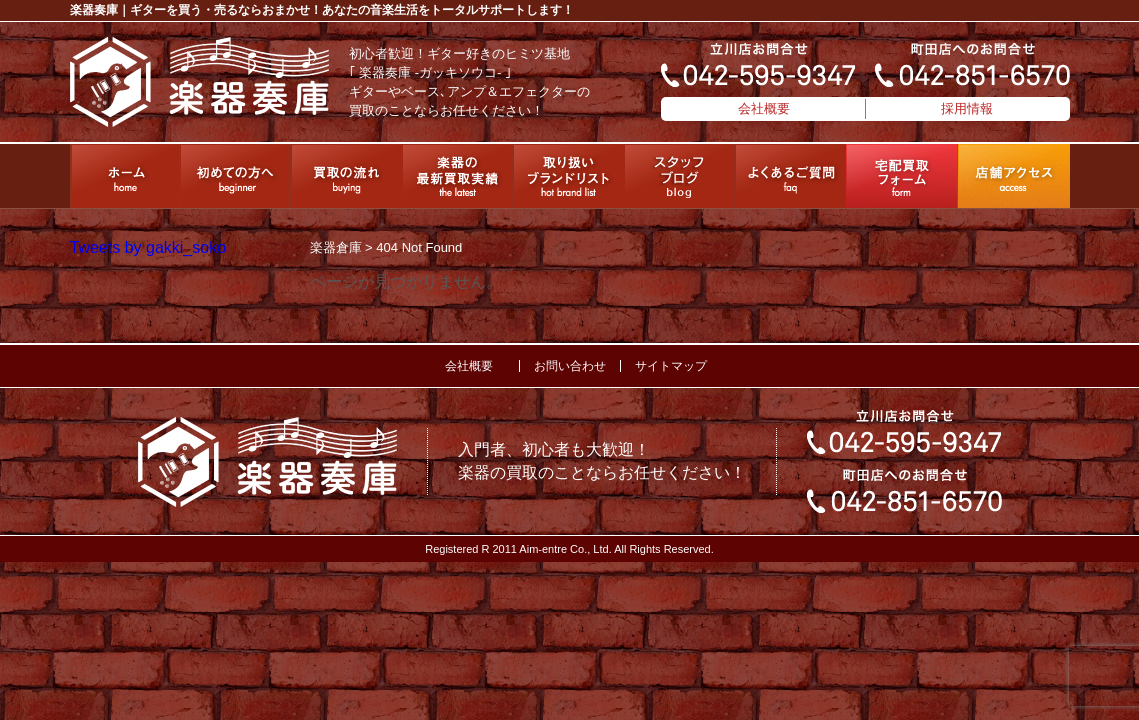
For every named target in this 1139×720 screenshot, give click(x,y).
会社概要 (764, 108)
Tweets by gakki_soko (148, 247)
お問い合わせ (570, 366)
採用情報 (967, 108)
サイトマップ (671, 366)
